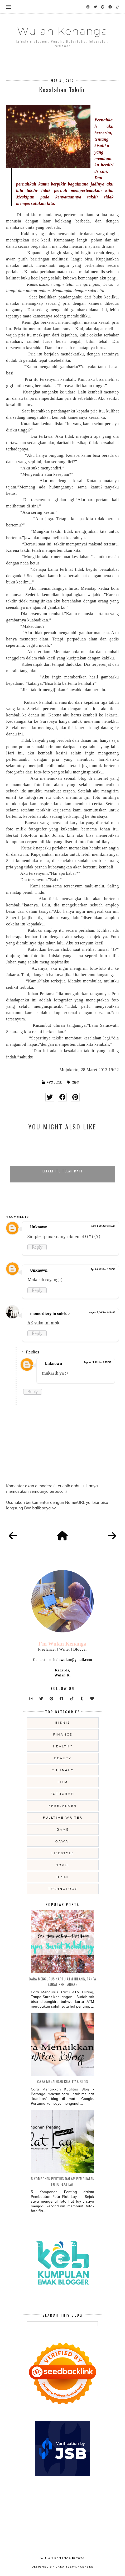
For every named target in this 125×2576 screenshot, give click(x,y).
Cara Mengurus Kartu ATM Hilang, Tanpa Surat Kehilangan (62, 1981)
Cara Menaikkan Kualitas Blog (62, 2081)
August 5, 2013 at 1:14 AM (101, 1312)
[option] (62, 1159)
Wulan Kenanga (62, 31)
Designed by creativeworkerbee (62, 2566)
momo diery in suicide (50, 1313)
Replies (32, 1351)
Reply (37, 1247)
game (63, 1829)
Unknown (38, 1227)
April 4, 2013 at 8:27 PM (103, 1269)
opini (62, 1877)
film (63, 1782)
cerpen (75, 1082)
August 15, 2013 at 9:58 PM (97, 1362)
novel (62, 1865)
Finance (63, 1734)
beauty (62, 1758)
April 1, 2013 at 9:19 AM (102, 1226)
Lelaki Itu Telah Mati (62, 1171)
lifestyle (62, 1853)
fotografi (62, 1794)
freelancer (63, 1806)
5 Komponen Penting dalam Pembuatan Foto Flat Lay (62, 2181)
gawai (62, 1841)
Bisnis (62, 1722)
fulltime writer (63, 1817)
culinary (63, 1770)
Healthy (63, 1746)
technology (62, 1889)
